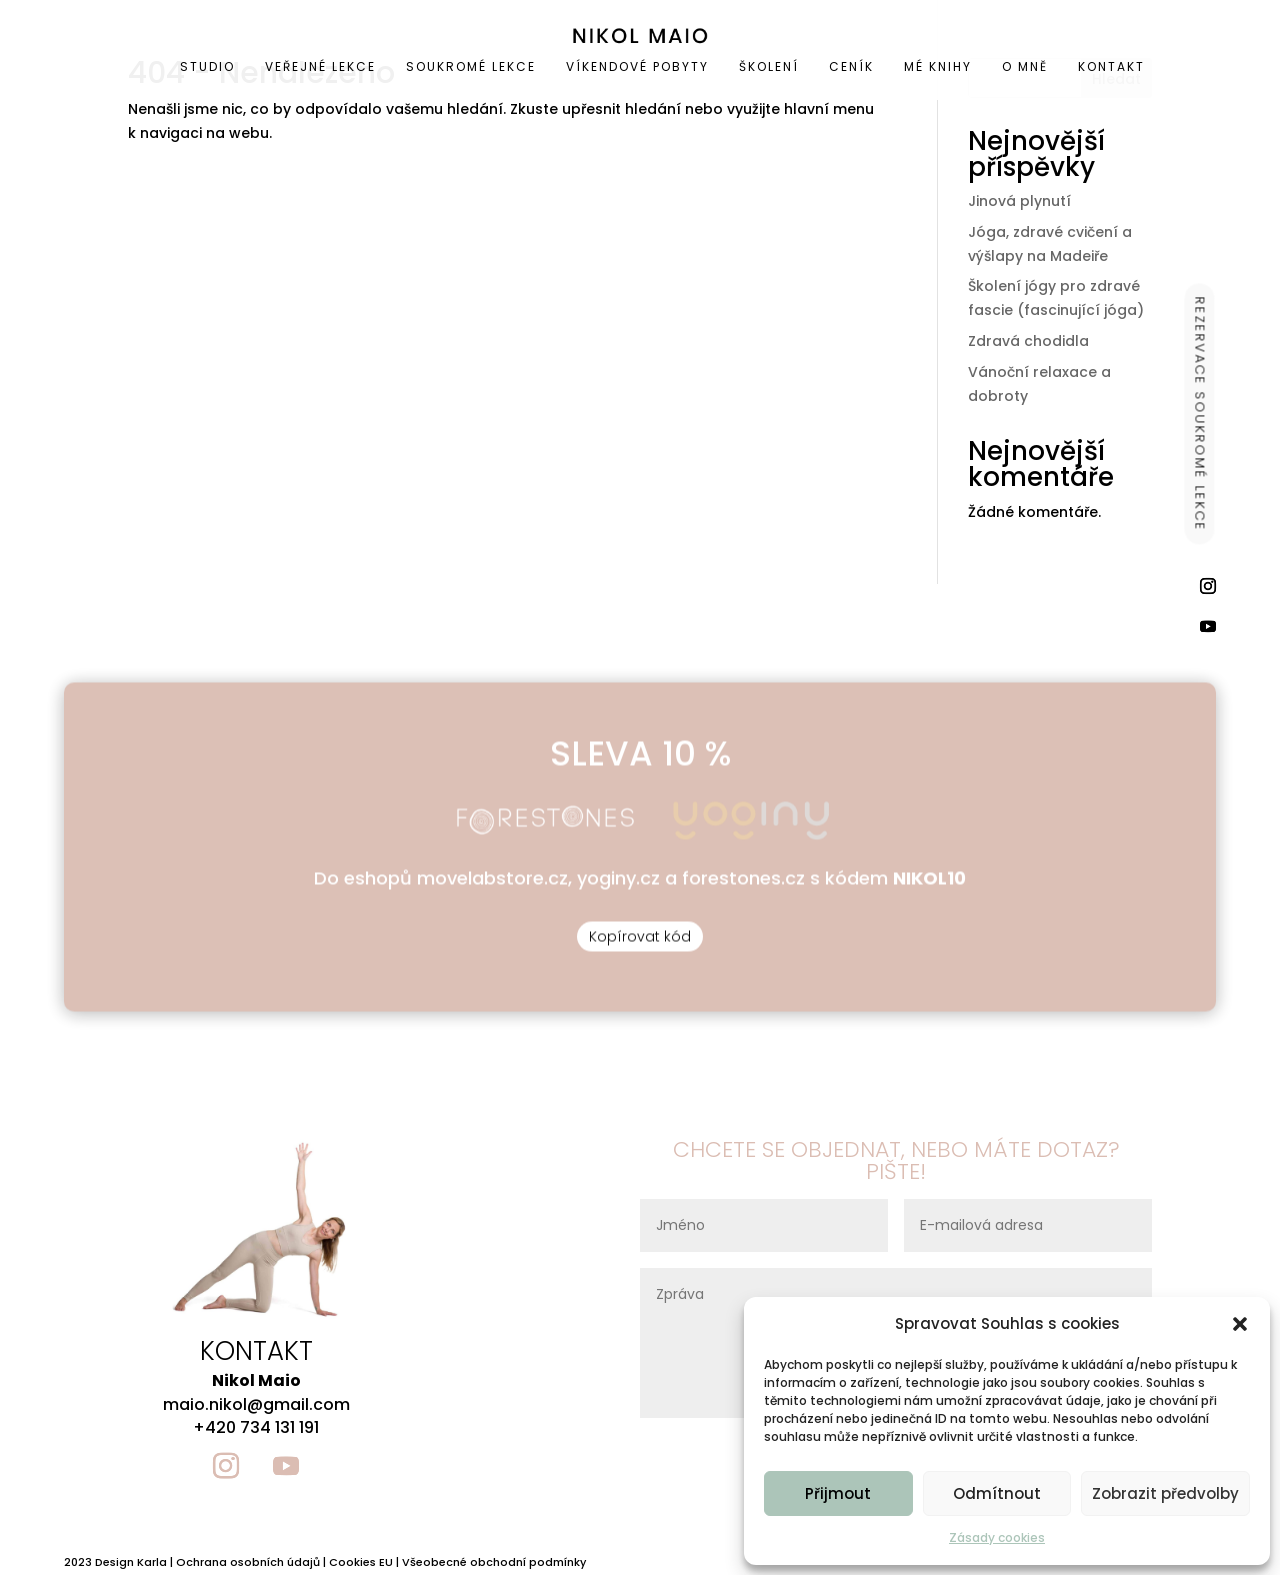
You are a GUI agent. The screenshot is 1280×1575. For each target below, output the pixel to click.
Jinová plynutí (1019, 201)
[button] (1240, 1324)
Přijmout (838, 1493)
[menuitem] (142, 67)
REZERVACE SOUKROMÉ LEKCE (1200, 413)
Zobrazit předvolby (1165, 1493)
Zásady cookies (997, 1537)
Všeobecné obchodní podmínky (494, 1562)
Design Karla (131, 1562)
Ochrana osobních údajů (248, 1562)
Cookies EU (361, 1562)
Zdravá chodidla (1028, 341)
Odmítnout (997, 1493)
